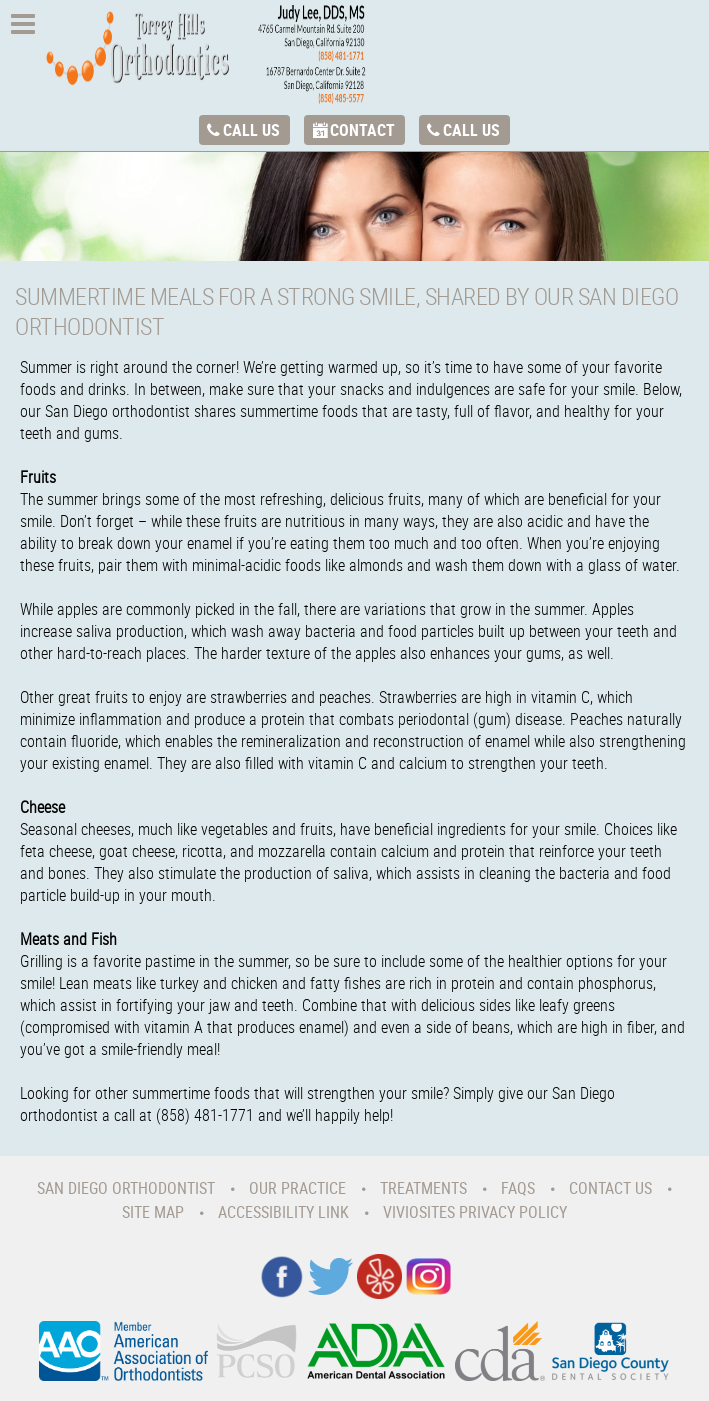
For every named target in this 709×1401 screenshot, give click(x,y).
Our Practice (297, 1188)
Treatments (423, 1188)
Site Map (153, 1212)
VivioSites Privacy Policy (475, 1212)
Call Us (251, 130)
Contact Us (610, 1188)
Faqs (518, 1188)
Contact (362, 130)
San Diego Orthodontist (126, 1188)
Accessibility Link (283, 1212)
